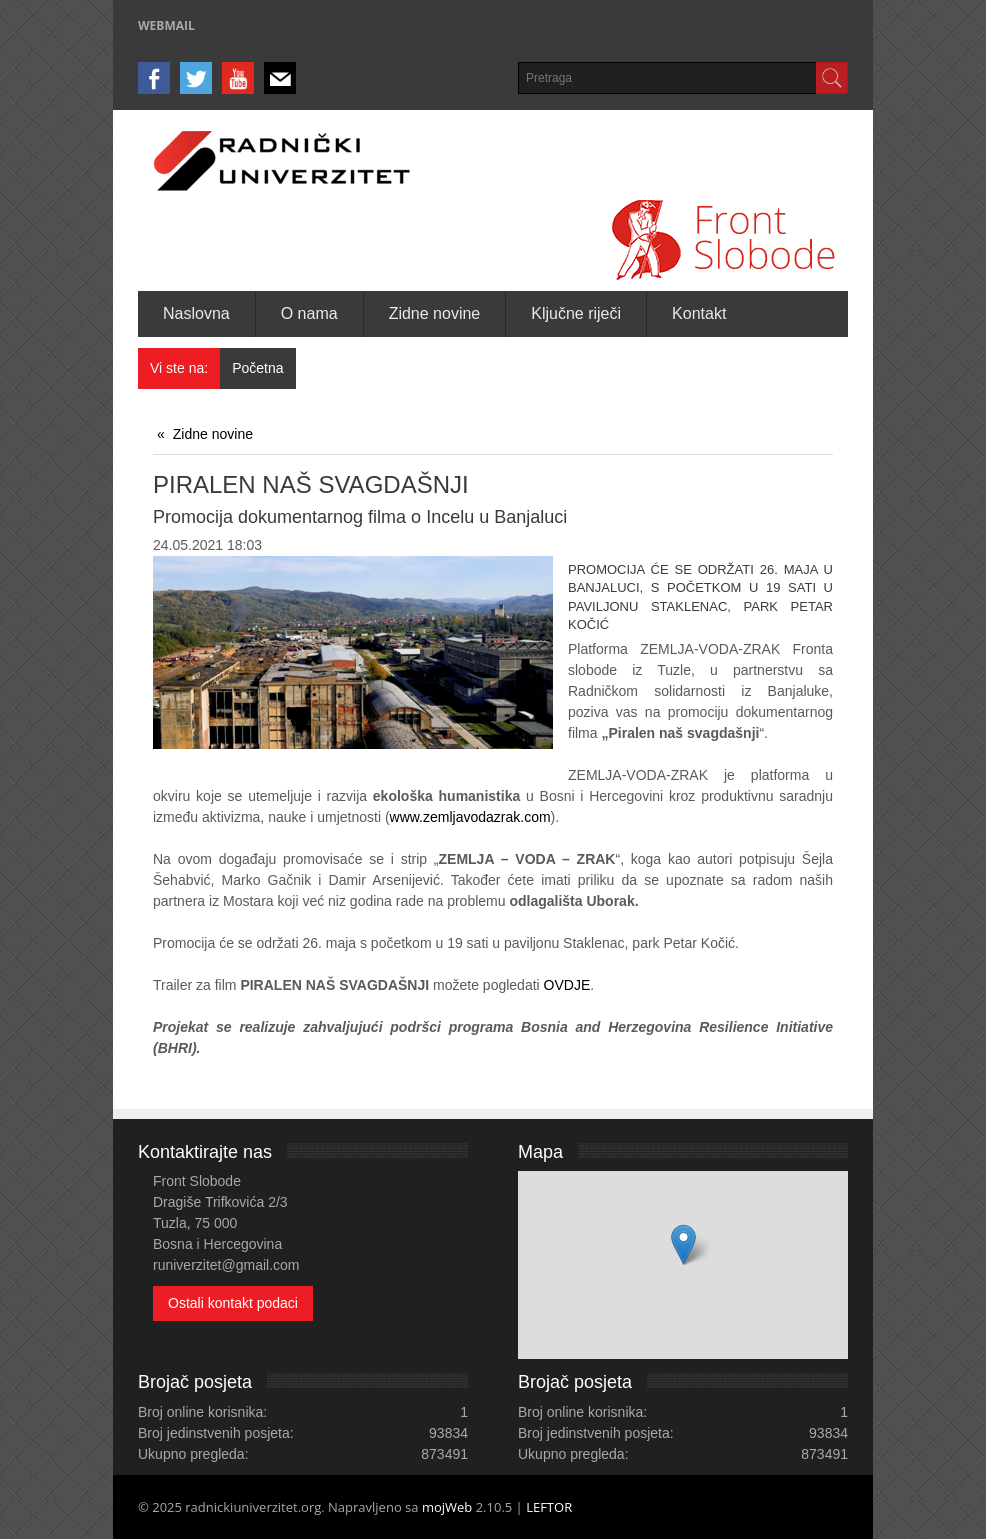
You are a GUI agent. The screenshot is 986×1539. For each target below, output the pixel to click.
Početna (257, 368)
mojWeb (447, 1507)
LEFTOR (549, 1507)
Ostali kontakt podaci (233, 1303)
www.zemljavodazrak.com (470, 817)
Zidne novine (213, 434)
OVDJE (567, 985)
